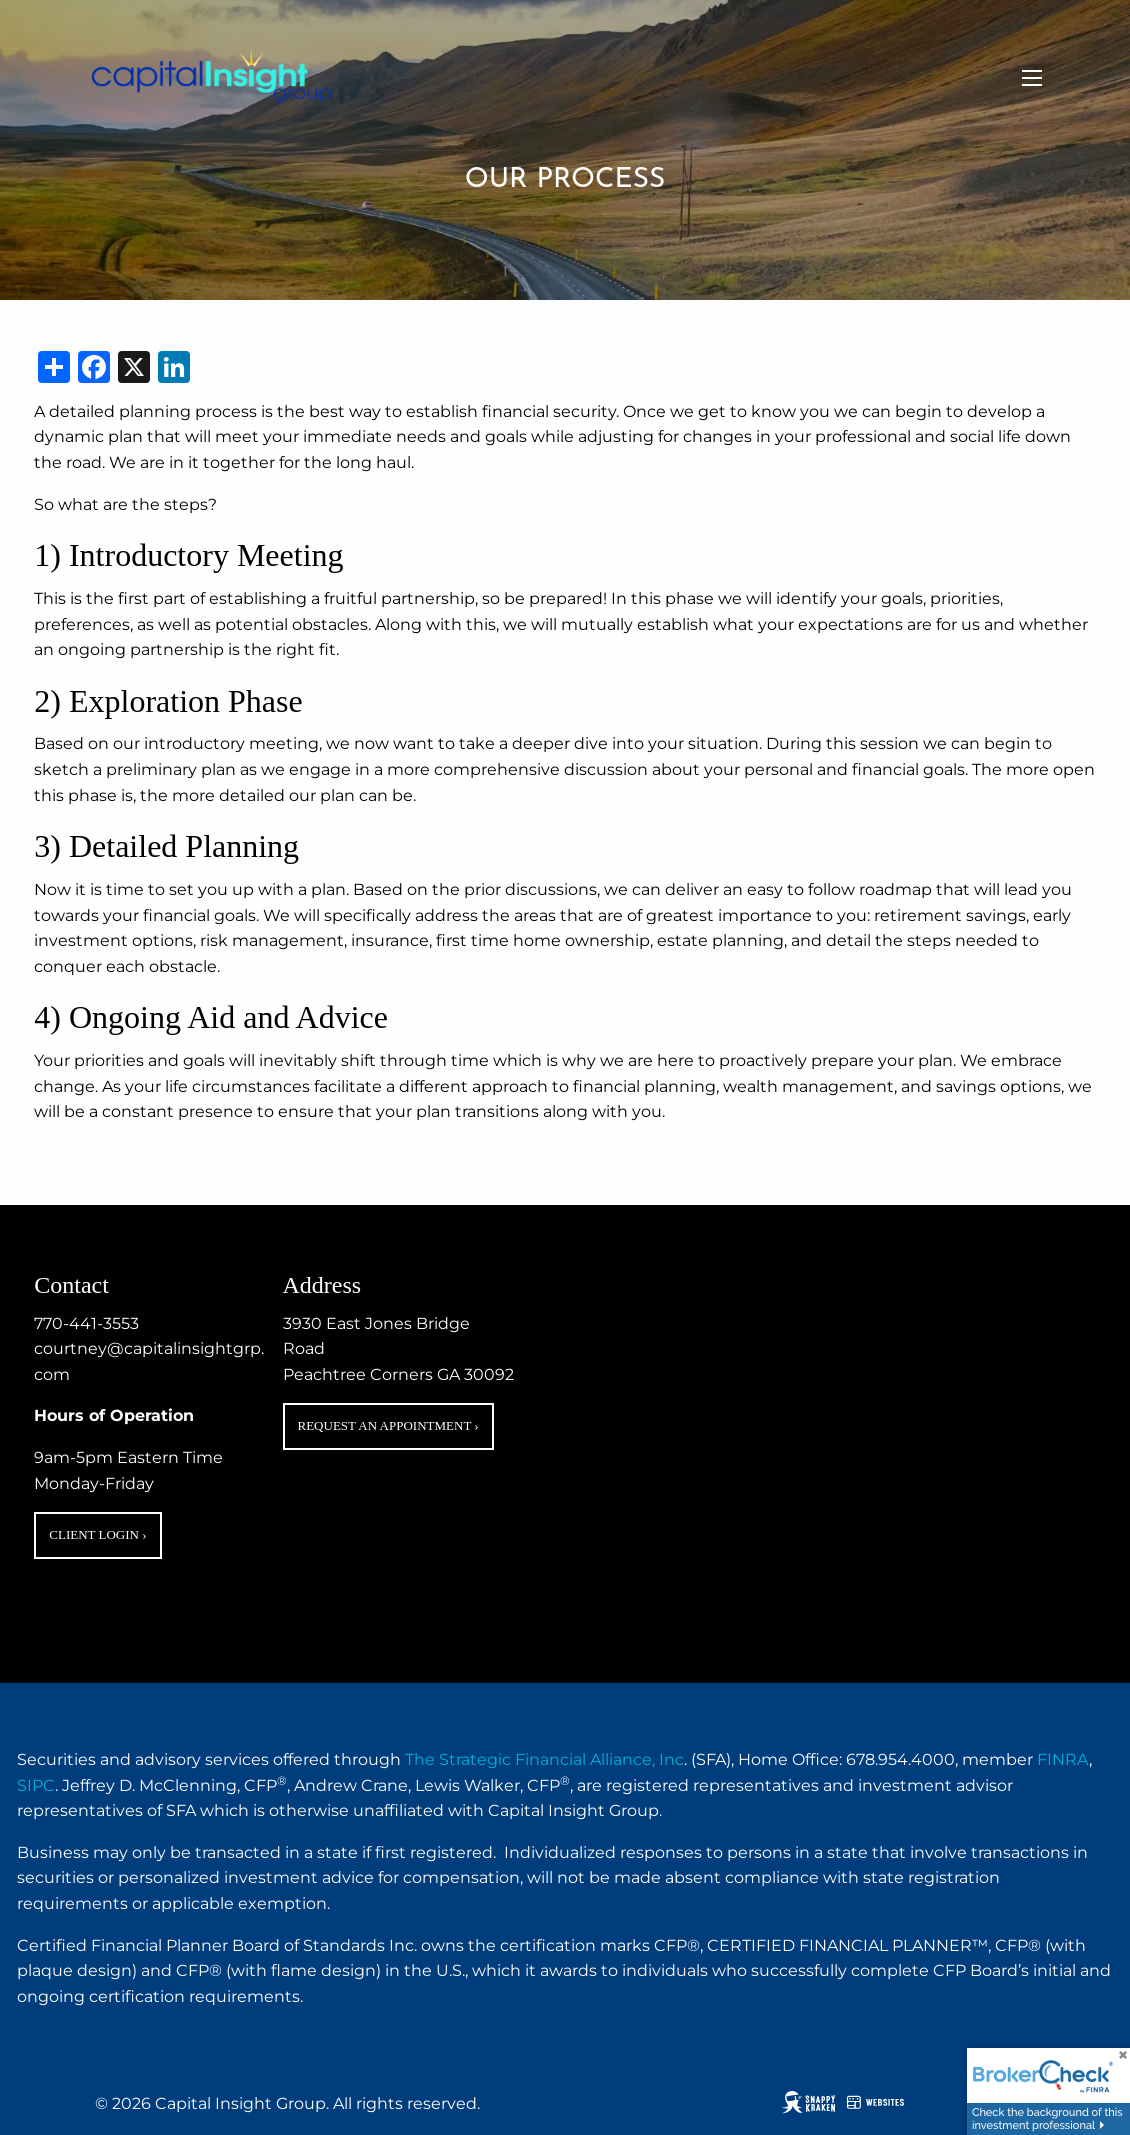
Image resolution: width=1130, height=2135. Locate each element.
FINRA (1063, 1759)
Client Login (97, 1534)
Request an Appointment (388, 1425)
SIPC (36, 1785)
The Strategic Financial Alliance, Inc (544, 1759)
